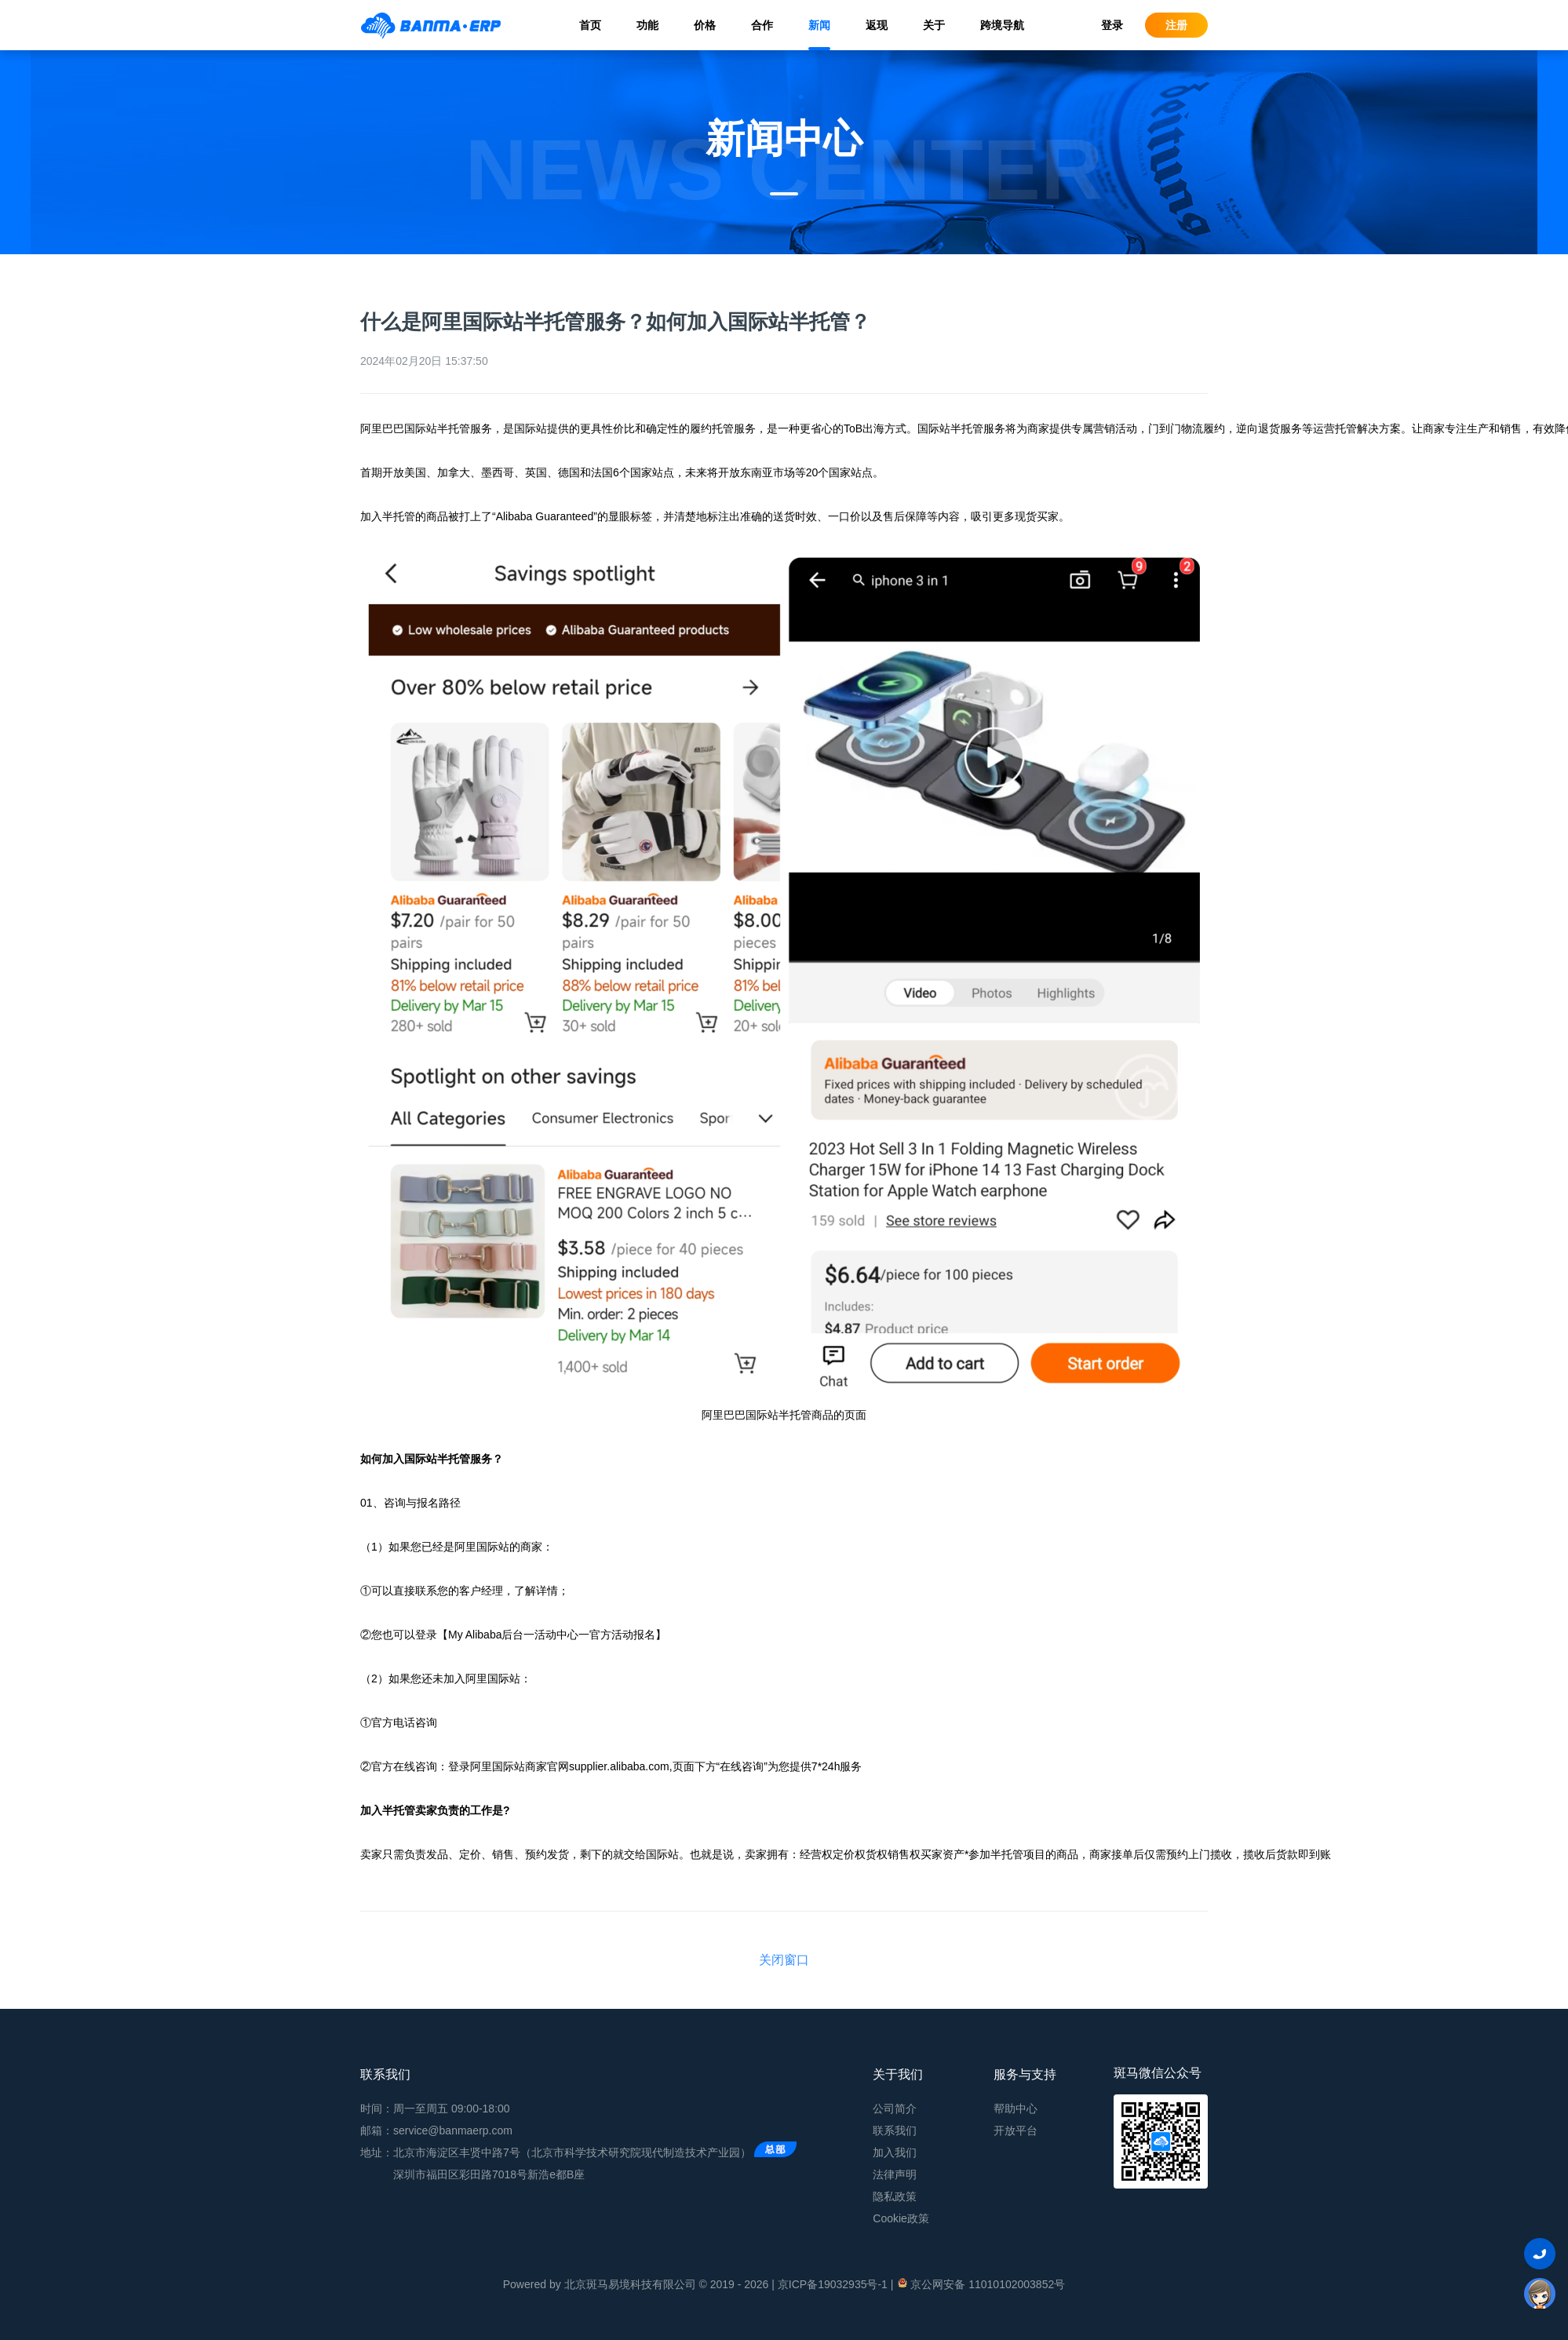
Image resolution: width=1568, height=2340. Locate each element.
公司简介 (895, 2108)
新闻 (819, 25)
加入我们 (895, 2152)
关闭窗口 (784, 1959)
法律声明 (895, 2174)
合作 (762, 25)
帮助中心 (1015, 2108)
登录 (1112, 25)
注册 (1176, 25)
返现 (877, 25)
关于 (934, 25)
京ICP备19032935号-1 (833, 2284)
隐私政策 (895, 2196)
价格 (705, 25)
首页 (590, 25)
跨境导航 (1002, 25)
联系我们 (895, 2130)
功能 (647, 25)
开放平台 (1015, 2130)
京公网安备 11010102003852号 (980, 2283)
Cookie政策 (901, 2218)
